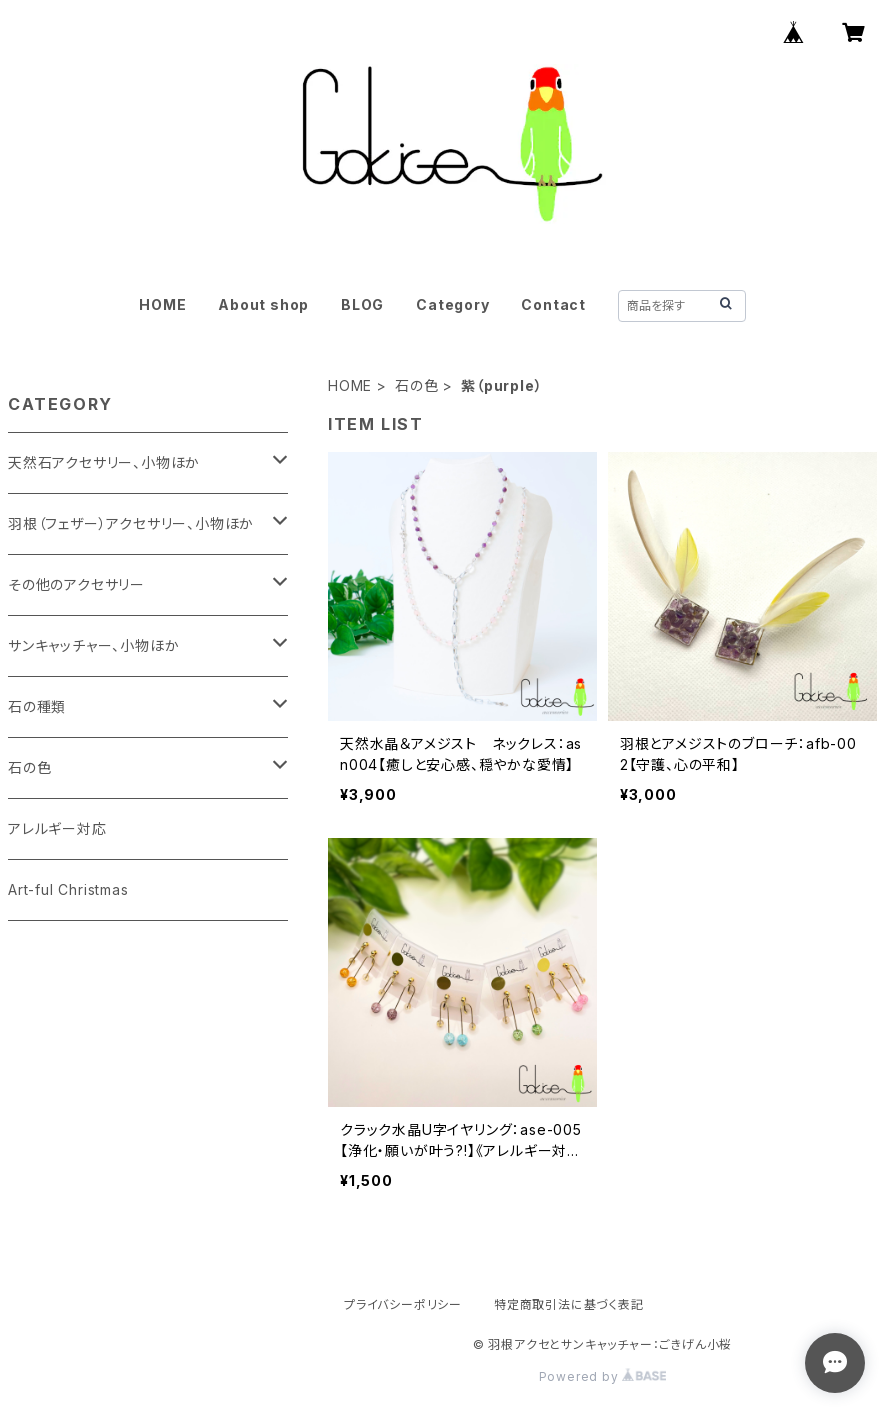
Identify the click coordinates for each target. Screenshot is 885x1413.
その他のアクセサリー (76, 584)
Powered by (603, 1376)
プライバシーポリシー (403, 1304)
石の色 (416, 385)
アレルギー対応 (57, 828)
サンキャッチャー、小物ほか (93, 645)
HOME (162, 304)
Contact (553, 304)
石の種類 (37, 706)
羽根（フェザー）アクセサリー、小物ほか (131, 523)
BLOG (362, 304)
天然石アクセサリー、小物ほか (104, 462)
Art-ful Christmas (68, 889)
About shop (263, 304)
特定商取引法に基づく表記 (569, 1304)
